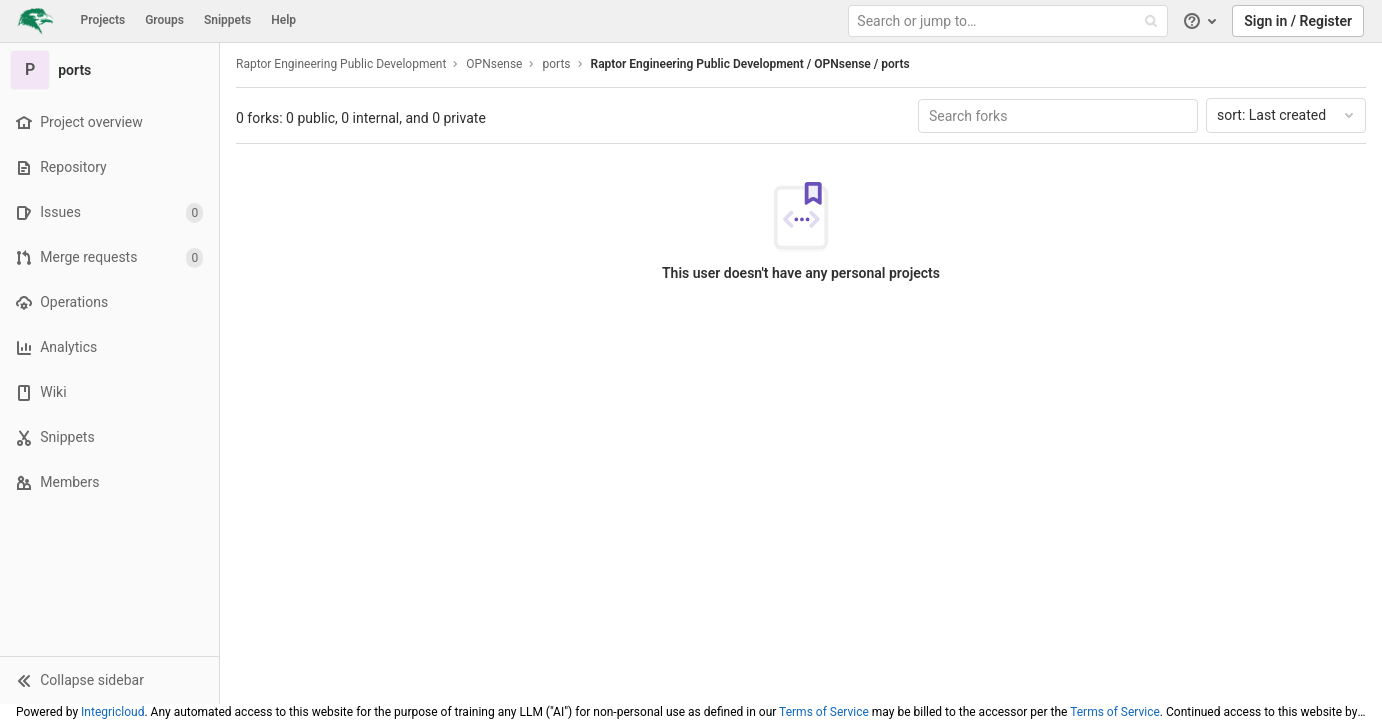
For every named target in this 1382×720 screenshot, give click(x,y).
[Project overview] (109, 122)
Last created (1287, 115)
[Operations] (109, 302)
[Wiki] (109, 392)
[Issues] (109, 212)
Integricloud (112, 712)
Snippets (227, 20)
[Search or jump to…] (1010, 21)
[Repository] (109, 167)
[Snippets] (109, 437)
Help (283, 20)
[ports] (110, 70)
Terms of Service (824, 712)
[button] (109, 680)
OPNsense (494, 64)
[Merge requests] (109, 257)
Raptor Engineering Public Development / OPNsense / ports (750, 64)
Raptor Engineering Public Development (341, 64)
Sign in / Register (1298, 21)
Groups (164, 20)
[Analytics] (109, 347)
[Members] (109, 482)
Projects (103, 20)
